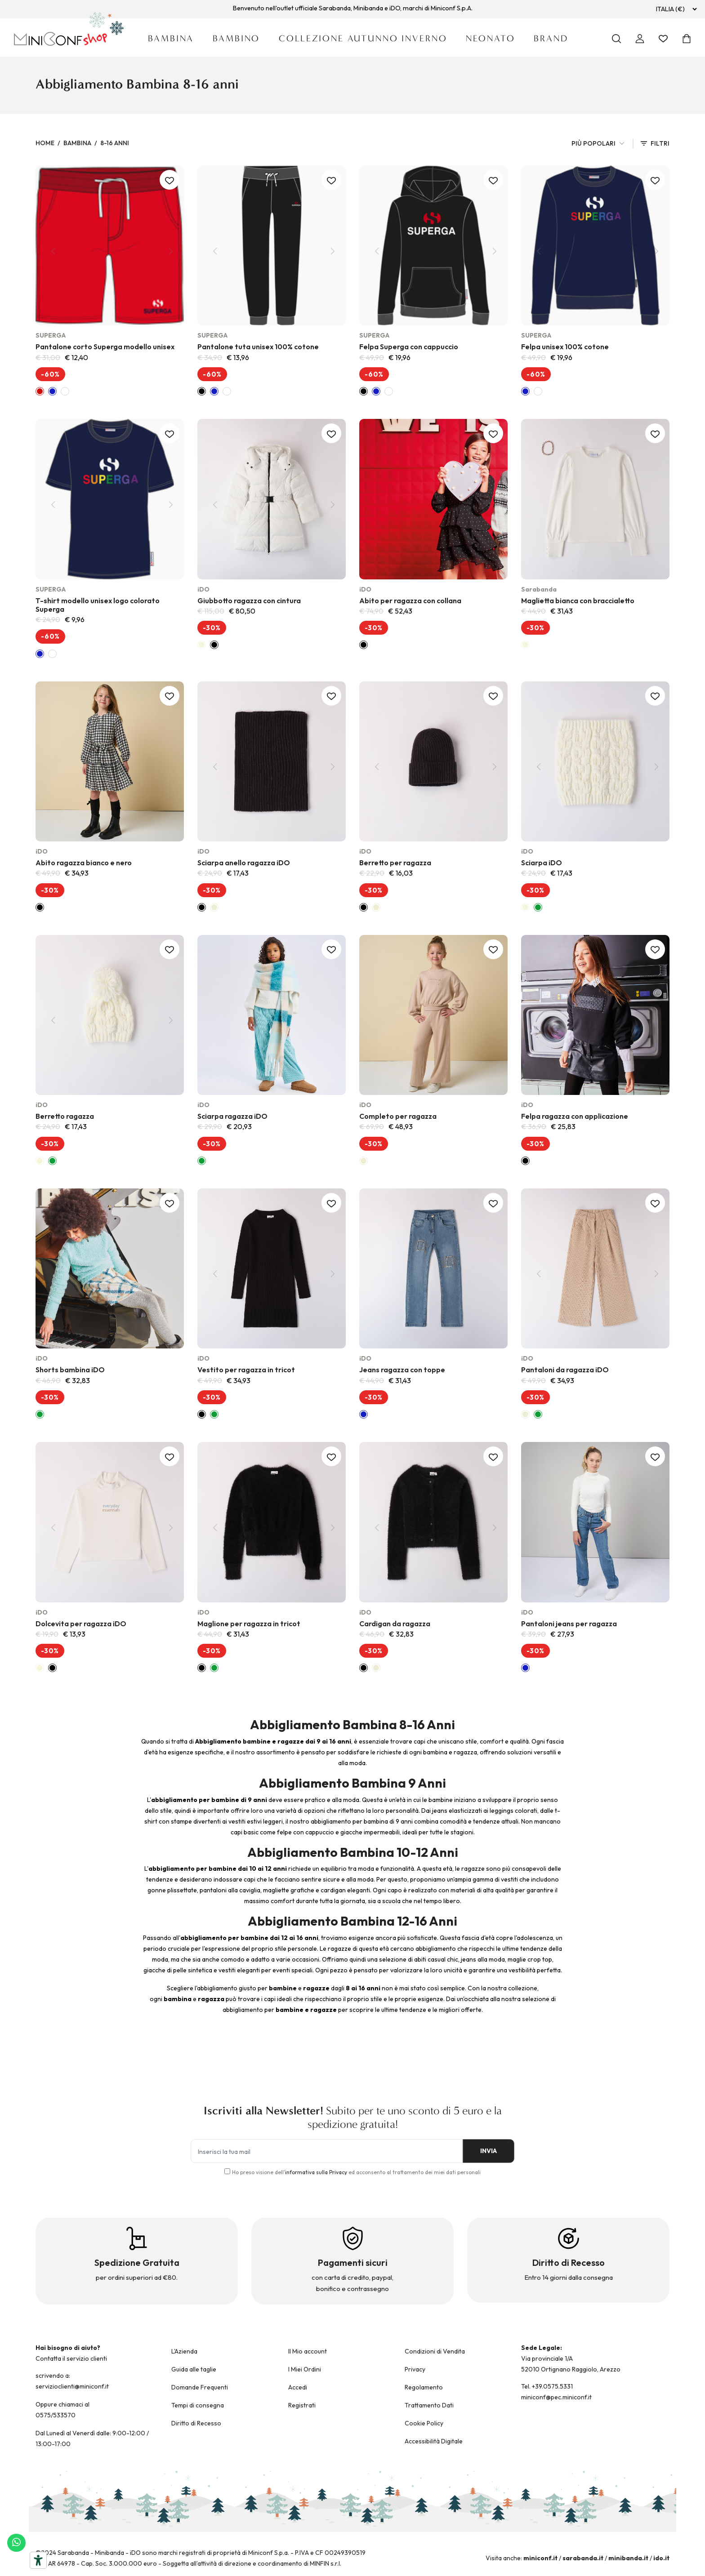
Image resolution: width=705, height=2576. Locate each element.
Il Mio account (307, 2351)
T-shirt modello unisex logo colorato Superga (98, 605)
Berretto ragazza (65, 1116)
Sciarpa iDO (541, 862)
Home (45, 143)
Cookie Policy (424, 2423)
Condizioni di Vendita (435, 2351)
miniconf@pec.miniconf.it (556, 2397)
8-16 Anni (114, 143)
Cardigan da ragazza (394, 1623)
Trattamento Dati (429, 2405)
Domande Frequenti (199, 2387)
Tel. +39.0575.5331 (547, 2386)
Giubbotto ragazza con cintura (249, 600)
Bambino (236, 38)
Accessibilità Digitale (434, 2441)
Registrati (302, 2405)
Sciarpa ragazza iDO (232, 1116)
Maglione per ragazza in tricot (248, 1623)
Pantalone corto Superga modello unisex (105, 346)
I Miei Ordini (304, 2369)
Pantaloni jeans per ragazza (569, 1623)
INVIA (483, 2151)
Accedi (297, 2387)
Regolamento (424, 2387)
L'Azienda (184, 2351)
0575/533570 (56, 2415)
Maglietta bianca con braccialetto (577, 600)
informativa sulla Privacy (316, 2172)
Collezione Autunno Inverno (363, 38)
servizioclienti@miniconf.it (72, 2386)
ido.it (661, 2558)
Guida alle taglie (193, 2369)
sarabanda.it (582, 2558)
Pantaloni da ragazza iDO (565, 1369)
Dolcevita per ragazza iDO (81, 1623)
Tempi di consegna (197, 2405)
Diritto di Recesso (196, 2423)
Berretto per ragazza (395, 862)
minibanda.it (628, 2558)
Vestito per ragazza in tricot (246, 1369)
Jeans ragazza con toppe (402, 1369)
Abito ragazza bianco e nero (84, 862)
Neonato (490, 38)
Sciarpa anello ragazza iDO (243, 862)
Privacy (415, 2369)
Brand (551, 38)
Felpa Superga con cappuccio (408, 346)
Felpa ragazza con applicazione (574, 1116)
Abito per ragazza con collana (410, 600)
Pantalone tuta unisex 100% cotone (258, 346)
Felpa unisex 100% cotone (565, 346)
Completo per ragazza (398, 1116)
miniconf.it (540, 2558)
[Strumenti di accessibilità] (38, 2560)
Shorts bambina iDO (70, 1369)
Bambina (171, 38)
